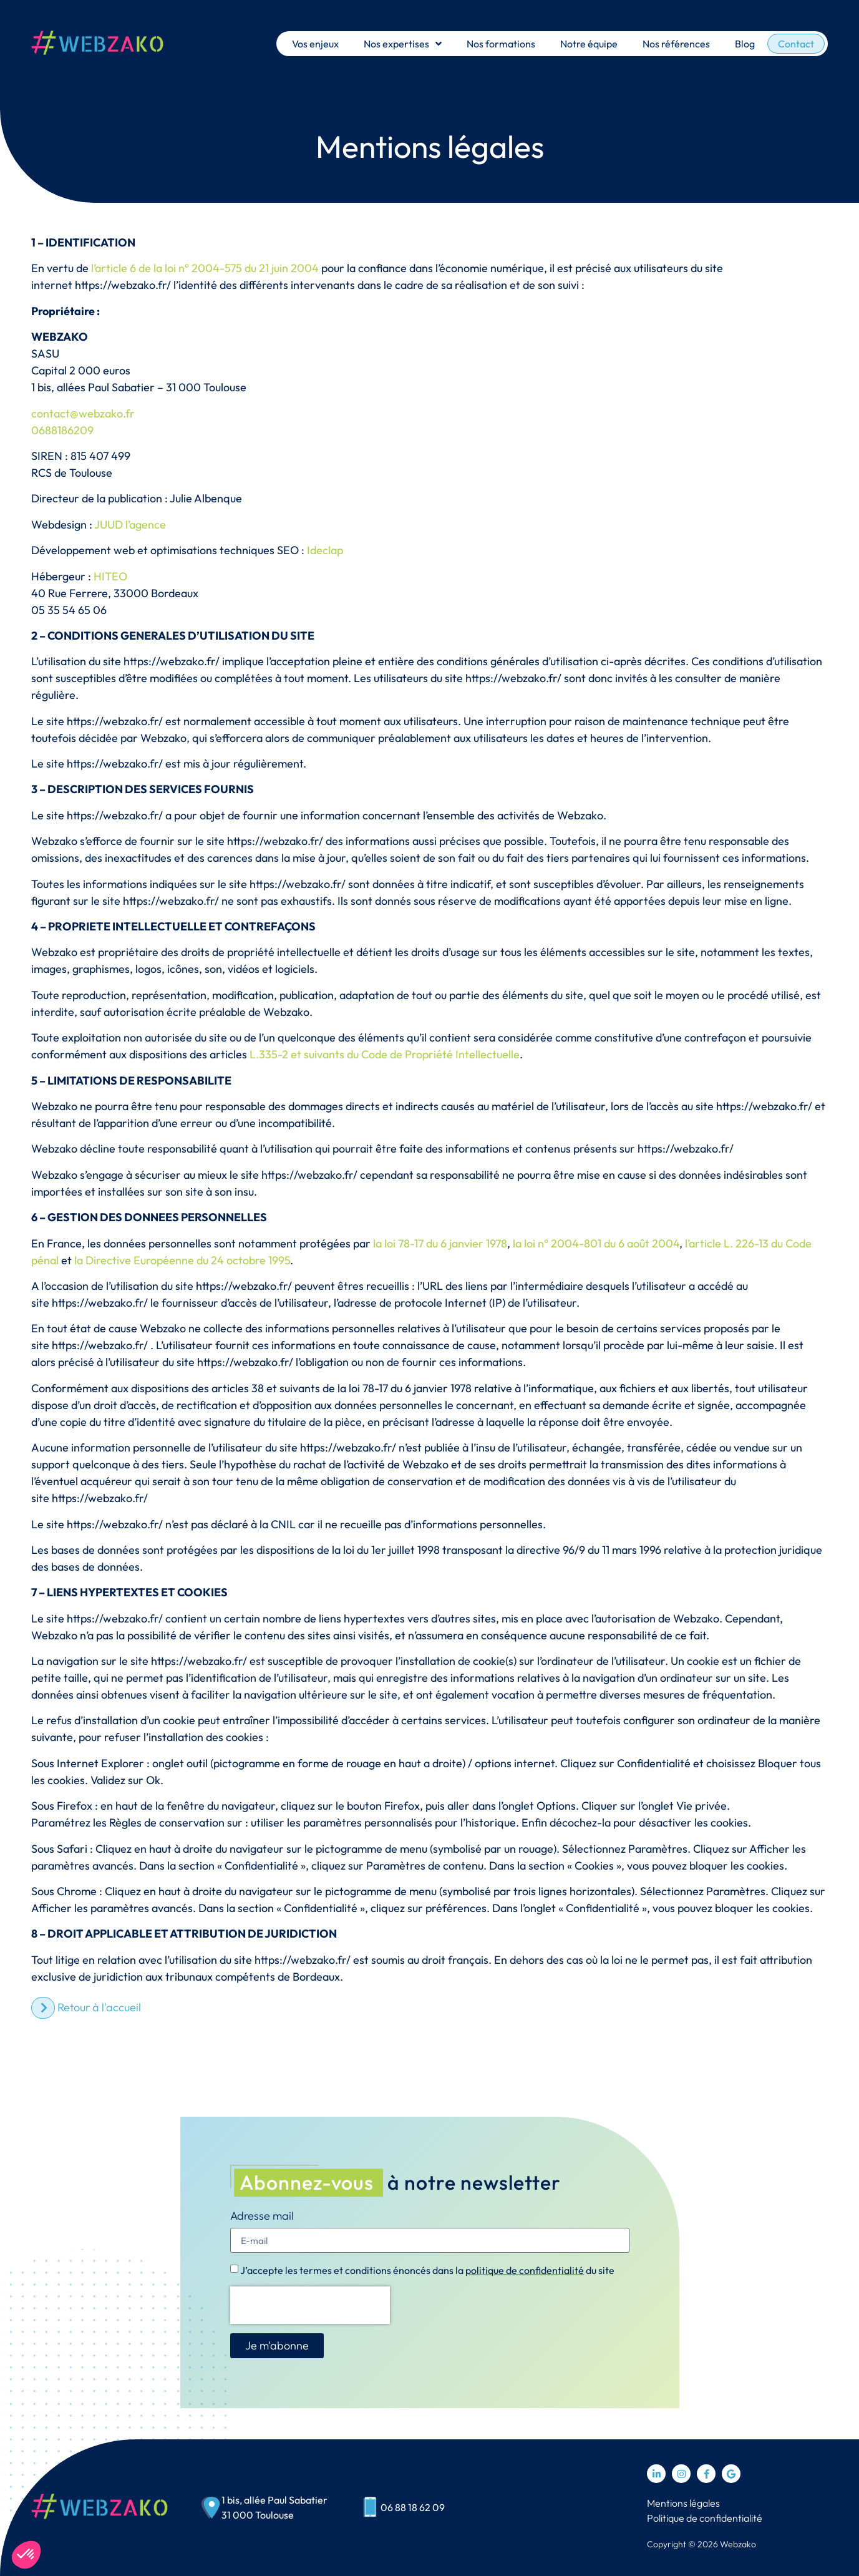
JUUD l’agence (130, 524)
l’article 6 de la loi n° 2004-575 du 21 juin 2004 (205, 268)
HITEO (110, 576)
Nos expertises (403, 44)
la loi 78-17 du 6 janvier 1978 (440, 1243)
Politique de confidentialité (704, 2518)
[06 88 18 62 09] (370, 2508)
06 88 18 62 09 (413, 2507)
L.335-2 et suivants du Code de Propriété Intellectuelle (385, 1054)
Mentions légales (683, 2503)
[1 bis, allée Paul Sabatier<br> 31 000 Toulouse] (210, 2508)
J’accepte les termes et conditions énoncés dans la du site (427, 2270)
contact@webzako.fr (83, 413)
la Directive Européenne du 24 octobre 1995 (182, 1260)
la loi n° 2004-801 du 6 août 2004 (596, 1243)
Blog (745, 43)
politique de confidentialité (524, 2270)
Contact (796, 43)
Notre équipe (589, 43)
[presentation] (310, 2305)
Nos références (676, 43)
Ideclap (325, 550)
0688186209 (62, 430)
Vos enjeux (315, 43)
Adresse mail (262, 2216)
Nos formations (501, 43)
